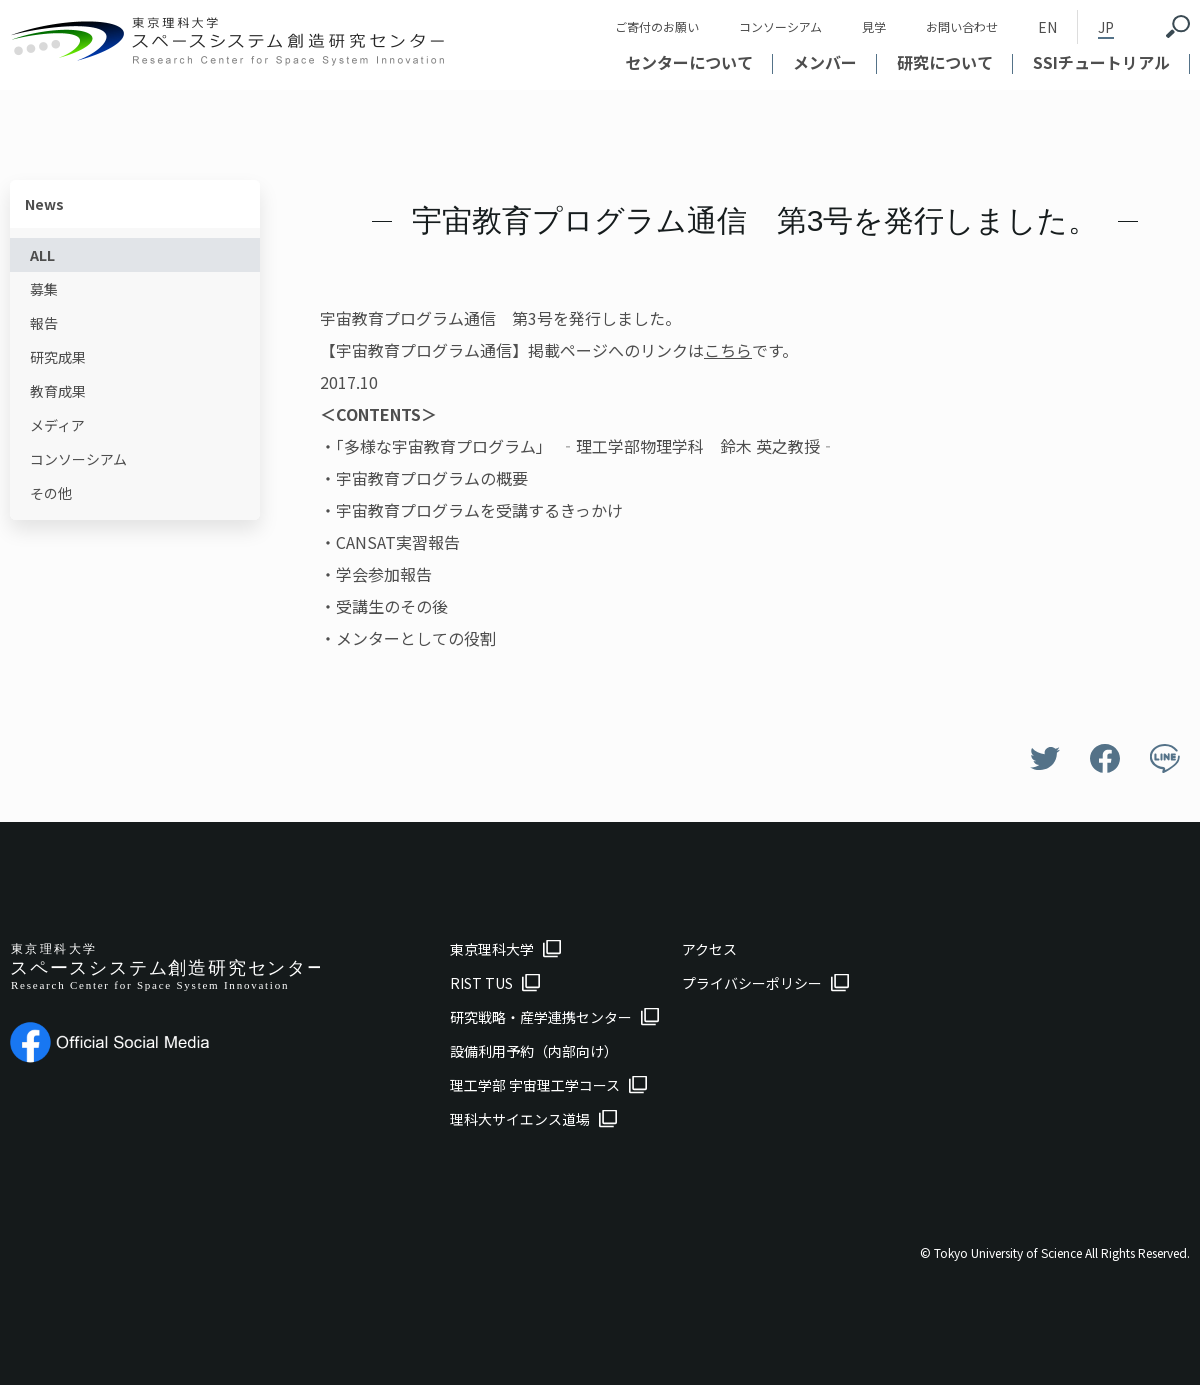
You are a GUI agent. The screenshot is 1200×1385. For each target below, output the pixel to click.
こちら (728, 350)
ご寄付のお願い (657, 26)
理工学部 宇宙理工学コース (535, 1085)
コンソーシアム (780, 26)
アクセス (709, 949)
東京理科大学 (492, 949)
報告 (44, 323)
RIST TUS (481, 983)
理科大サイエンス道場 (520, 1119)
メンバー (825, 62)
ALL (42, 255)
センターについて (689, 62)
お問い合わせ (962, 26)
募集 (44, 289)
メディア (57, 425)
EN (1047, 27)
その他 (51, 493)
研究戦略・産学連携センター (541, 1017)
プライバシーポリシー (752, 983)
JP (1106, 27)
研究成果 (58, 357)
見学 (874, 26)
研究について (945, 62)
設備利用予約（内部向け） (534, 1051)
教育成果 (58, 391)
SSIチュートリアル (1101, 62)
